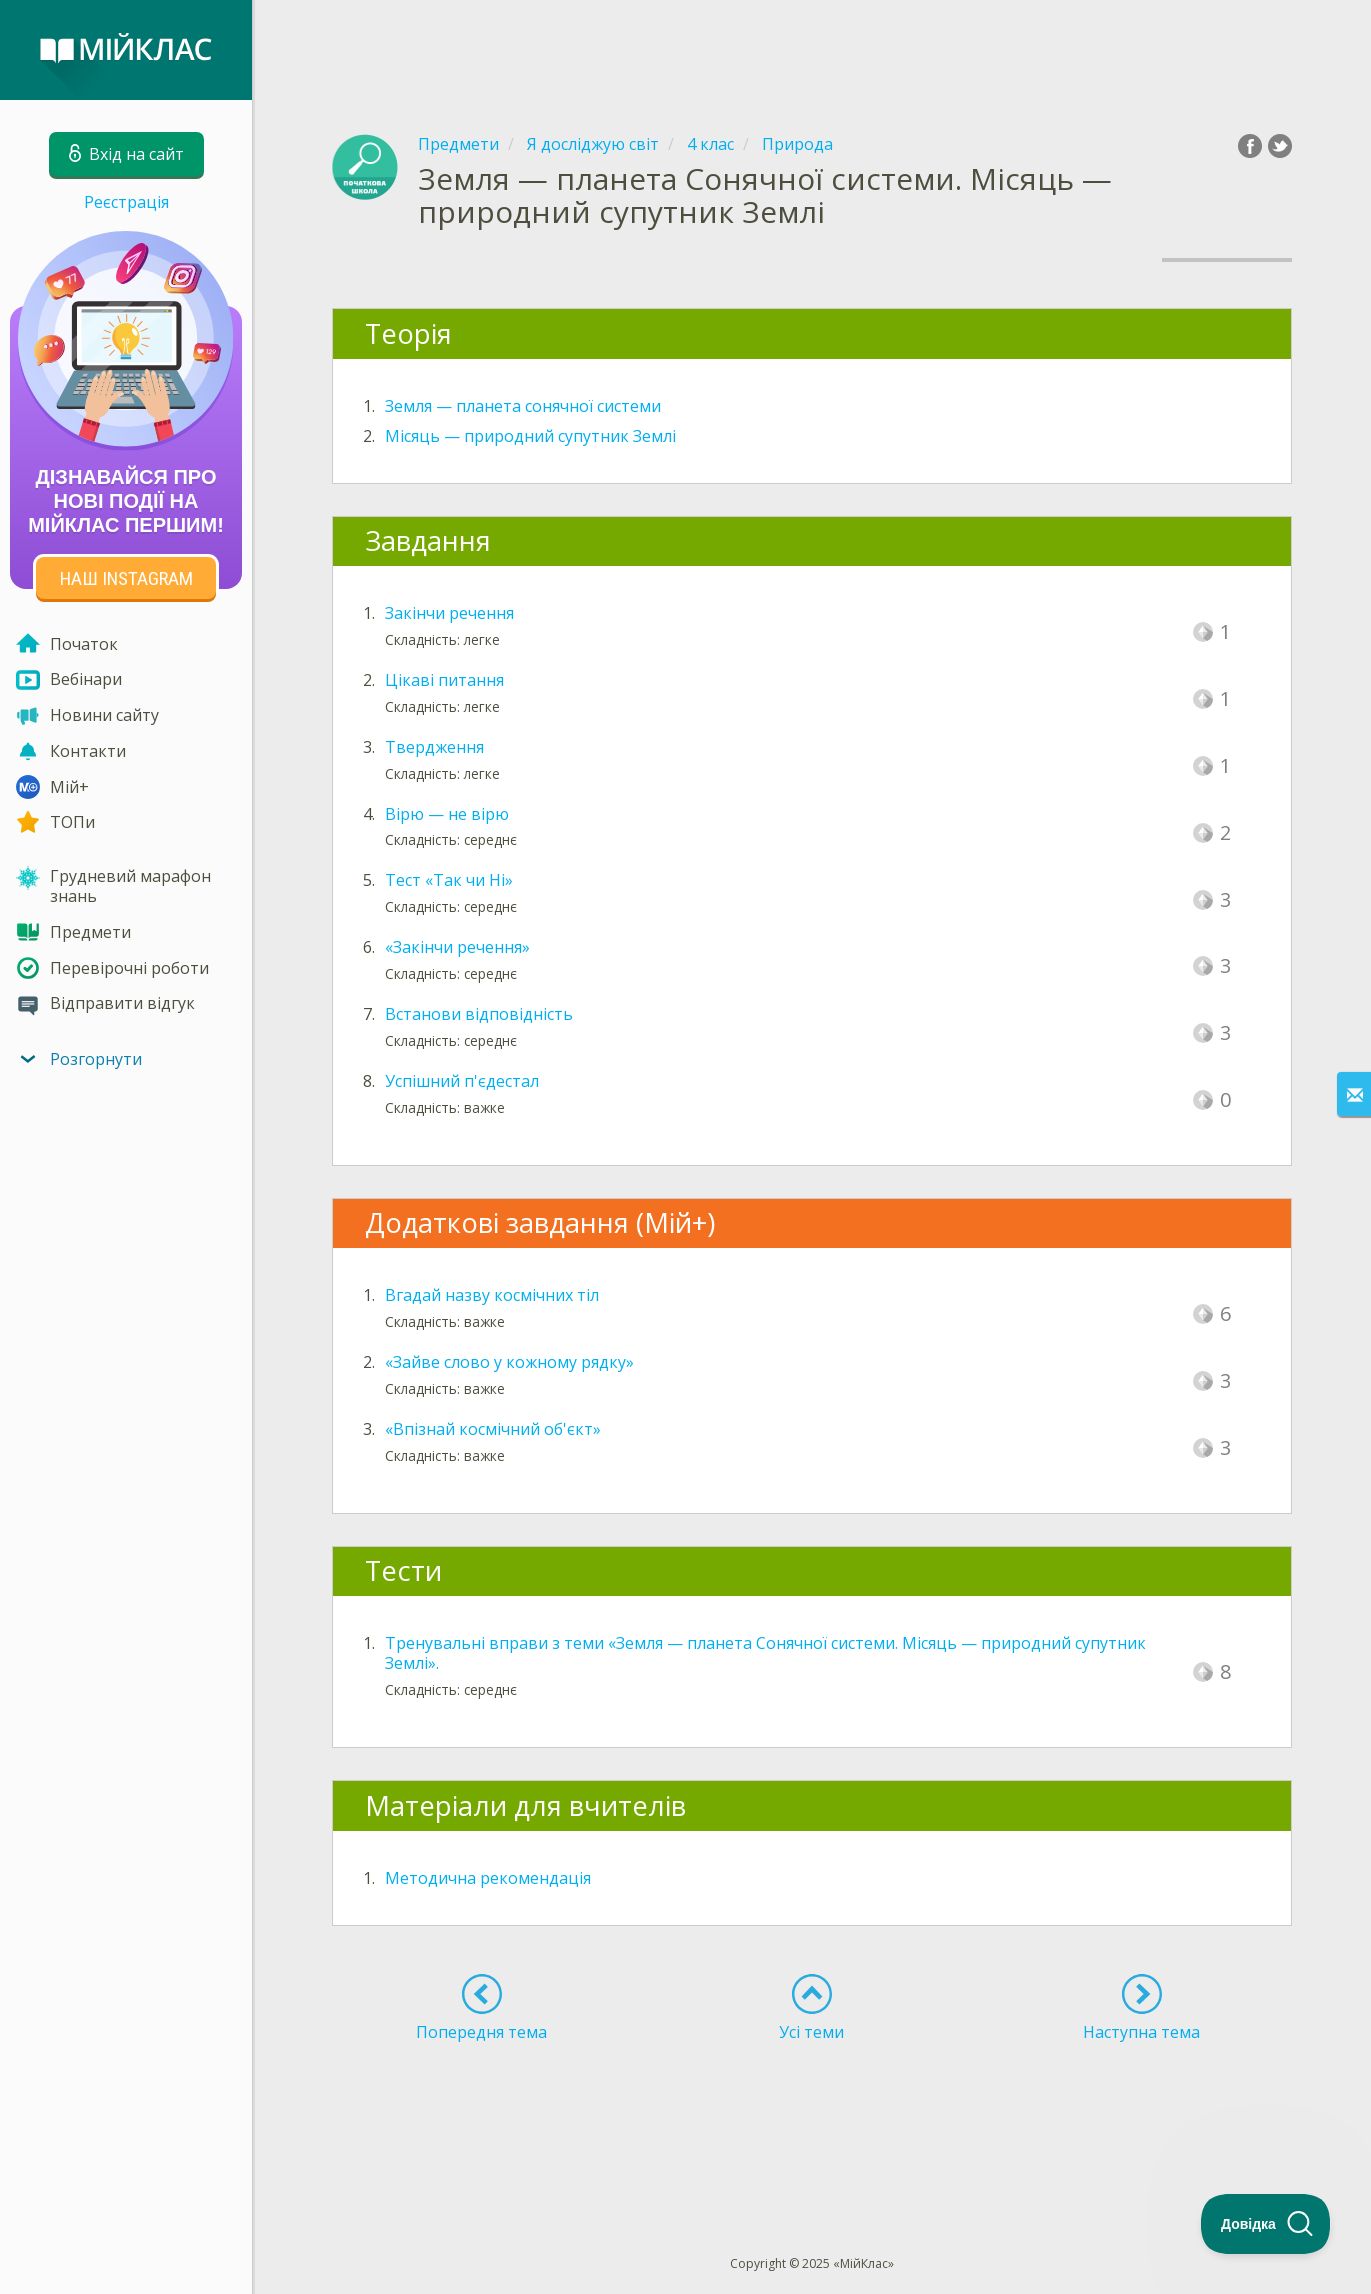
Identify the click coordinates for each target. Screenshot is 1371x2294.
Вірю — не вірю (447, 814)
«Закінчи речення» (457, 947)
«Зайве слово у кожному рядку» (509, 1362)
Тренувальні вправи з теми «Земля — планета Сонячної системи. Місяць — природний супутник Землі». (765, 1653)
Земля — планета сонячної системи (523, 406)
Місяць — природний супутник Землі (530, 436)
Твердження (434, 747)
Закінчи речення (449, 613)
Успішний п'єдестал (462, 1081)
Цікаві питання (444, 680)
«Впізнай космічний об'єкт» (493, 1429)
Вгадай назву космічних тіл (492, 1295)
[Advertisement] (812, 50)
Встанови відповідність (479, 1014)
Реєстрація (126, 202)
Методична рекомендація (488, 1878)
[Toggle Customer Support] (1266, 2224)
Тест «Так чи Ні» (449, 880)
